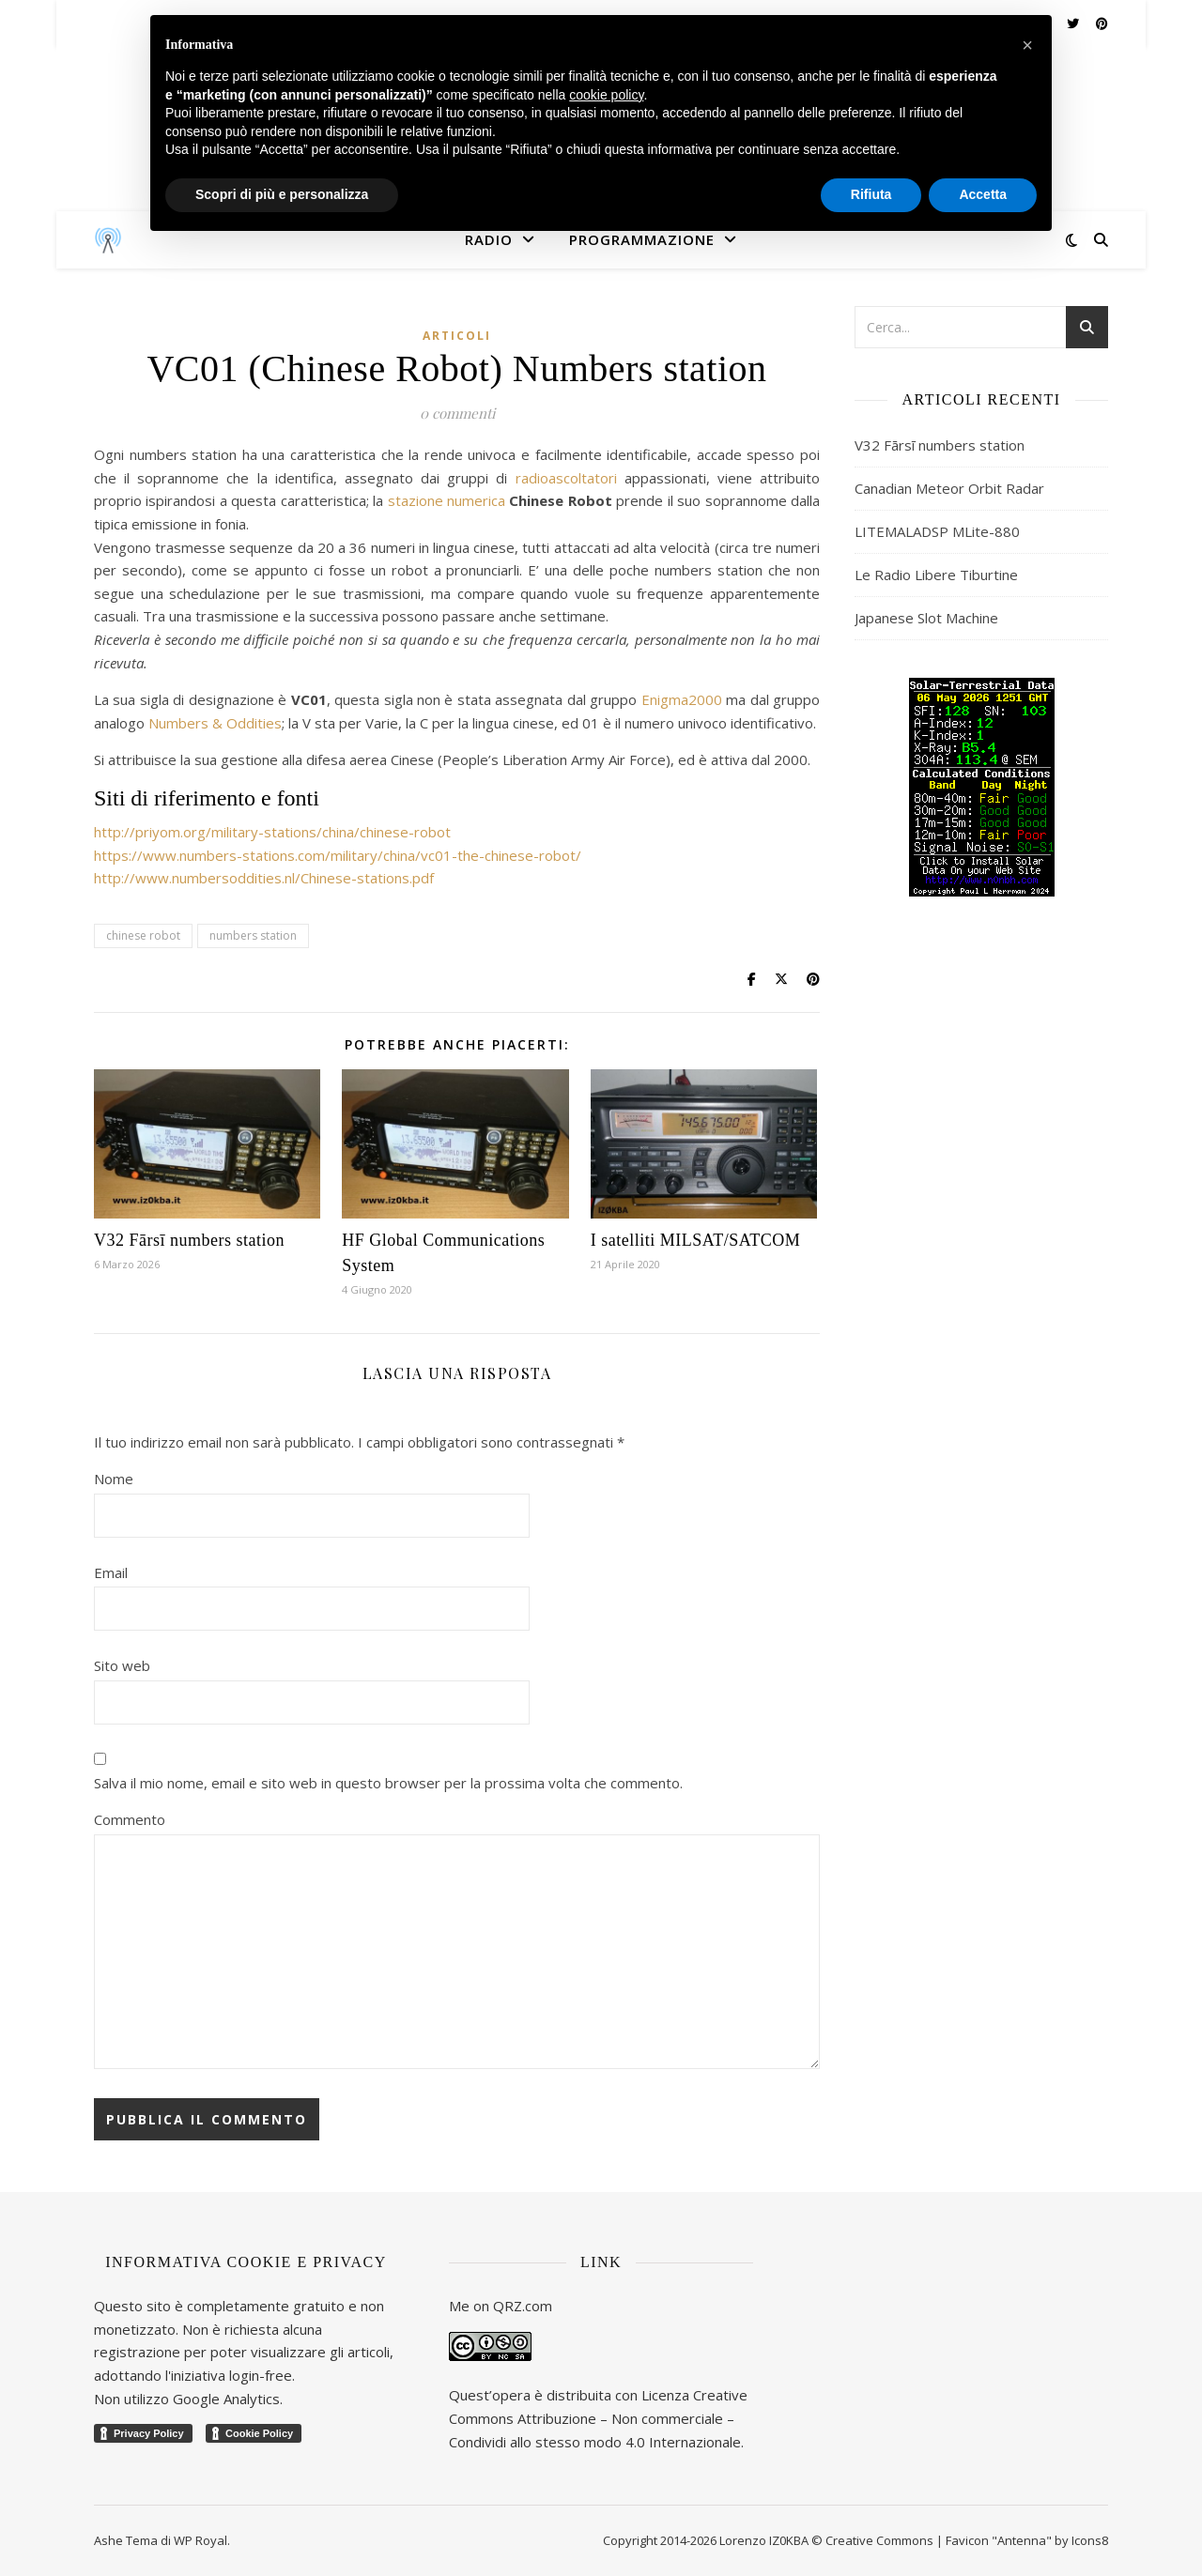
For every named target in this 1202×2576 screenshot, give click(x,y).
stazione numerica (446, 500)
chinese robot (143, 935)
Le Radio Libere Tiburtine (936, 574)
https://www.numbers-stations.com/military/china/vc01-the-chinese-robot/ (337, 855)
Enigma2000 (681, 699)
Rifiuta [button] (871, 194)
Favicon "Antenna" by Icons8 (1027, 2540)
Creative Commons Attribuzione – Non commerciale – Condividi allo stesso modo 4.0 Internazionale (598, 2417)
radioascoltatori (566, 477)
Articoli (457, 336)
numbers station (253, 935)
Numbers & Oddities (215, 722)
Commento (129, 1819)
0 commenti (457, 413)
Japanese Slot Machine (926, 617)
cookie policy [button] (606, 94)
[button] (1027, 45)
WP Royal (200, 2540)
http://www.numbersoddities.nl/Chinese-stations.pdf (264, 877)
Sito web (122, 1665)
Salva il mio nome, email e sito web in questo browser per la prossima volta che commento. (388, 1782)
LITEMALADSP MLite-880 (937, 531)
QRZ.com (522, 2305)
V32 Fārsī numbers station (189, 1240)
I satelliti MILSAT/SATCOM (696, 1240)
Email (111, 1572)
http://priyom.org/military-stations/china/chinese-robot (272, 831)
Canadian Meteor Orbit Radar (949, 488)
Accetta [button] (983, 194)
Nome (113, 1478)
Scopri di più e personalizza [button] (281, 194)
